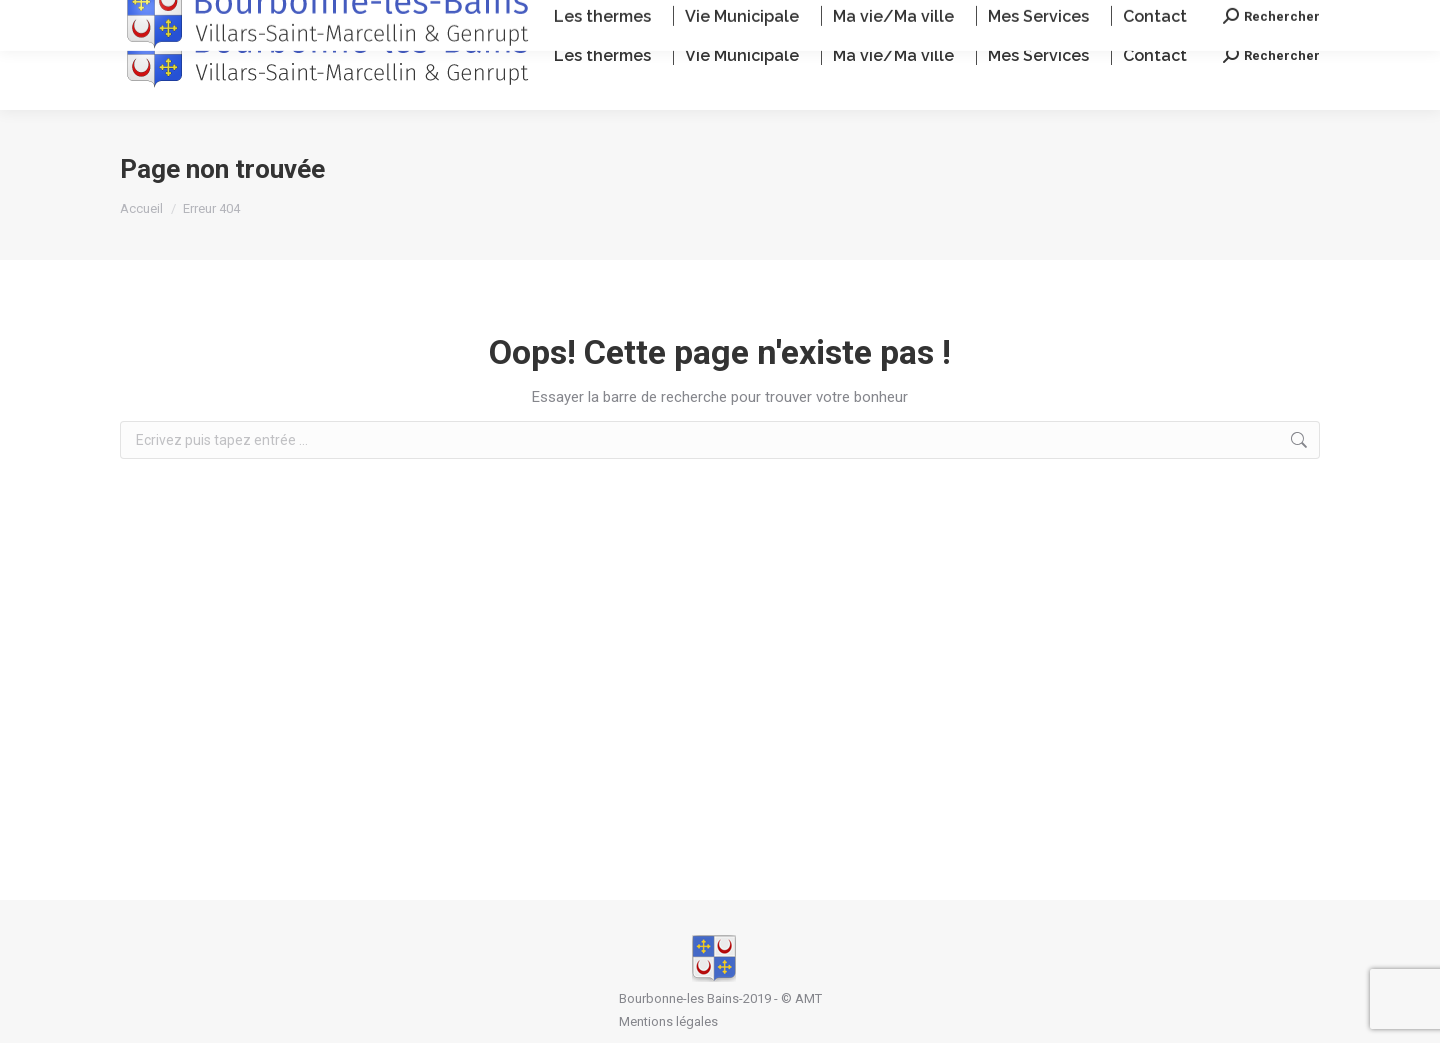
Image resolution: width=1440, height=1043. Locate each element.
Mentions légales (668, 1021)
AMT (808, 998)
